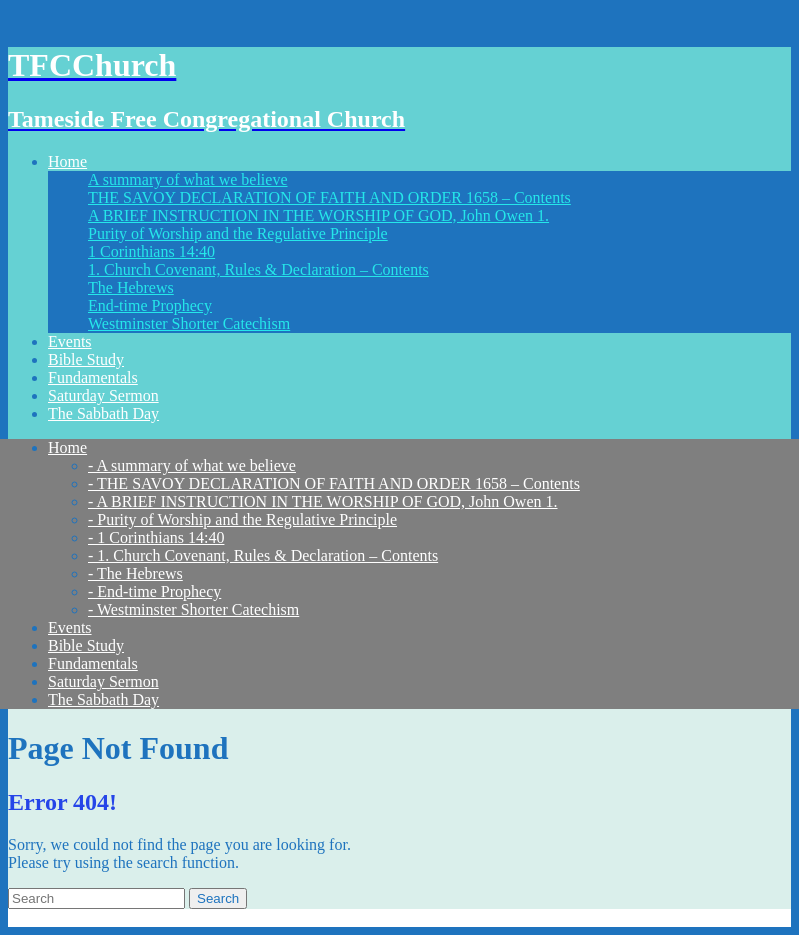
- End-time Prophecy (154, 591)
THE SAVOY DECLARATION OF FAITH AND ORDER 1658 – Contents (329, 197)
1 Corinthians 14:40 (151, 251)
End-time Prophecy (150, 305)
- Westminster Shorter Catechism (193, 609)
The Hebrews (131, 287)
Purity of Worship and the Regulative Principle (238, 233)
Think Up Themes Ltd (172, 917)
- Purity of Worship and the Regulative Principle (242, 519)
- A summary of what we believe (192, 465)
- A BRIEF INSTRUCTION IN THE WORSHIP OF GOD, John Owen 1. (323, 501)
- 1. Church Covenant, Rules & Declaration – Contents (263, 555)
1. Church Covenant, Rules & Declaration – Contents (258, 269)
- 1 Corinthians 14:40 (156, 537)
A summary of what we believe (188, 179)
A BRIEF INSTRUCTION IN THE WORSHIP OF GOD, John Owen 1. (318, 215)
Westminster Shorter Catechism (189, 323)
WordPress (365, 917)
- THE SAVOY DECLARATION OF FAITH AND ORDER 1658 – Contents (334, 483)
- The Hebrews (135, 573)
